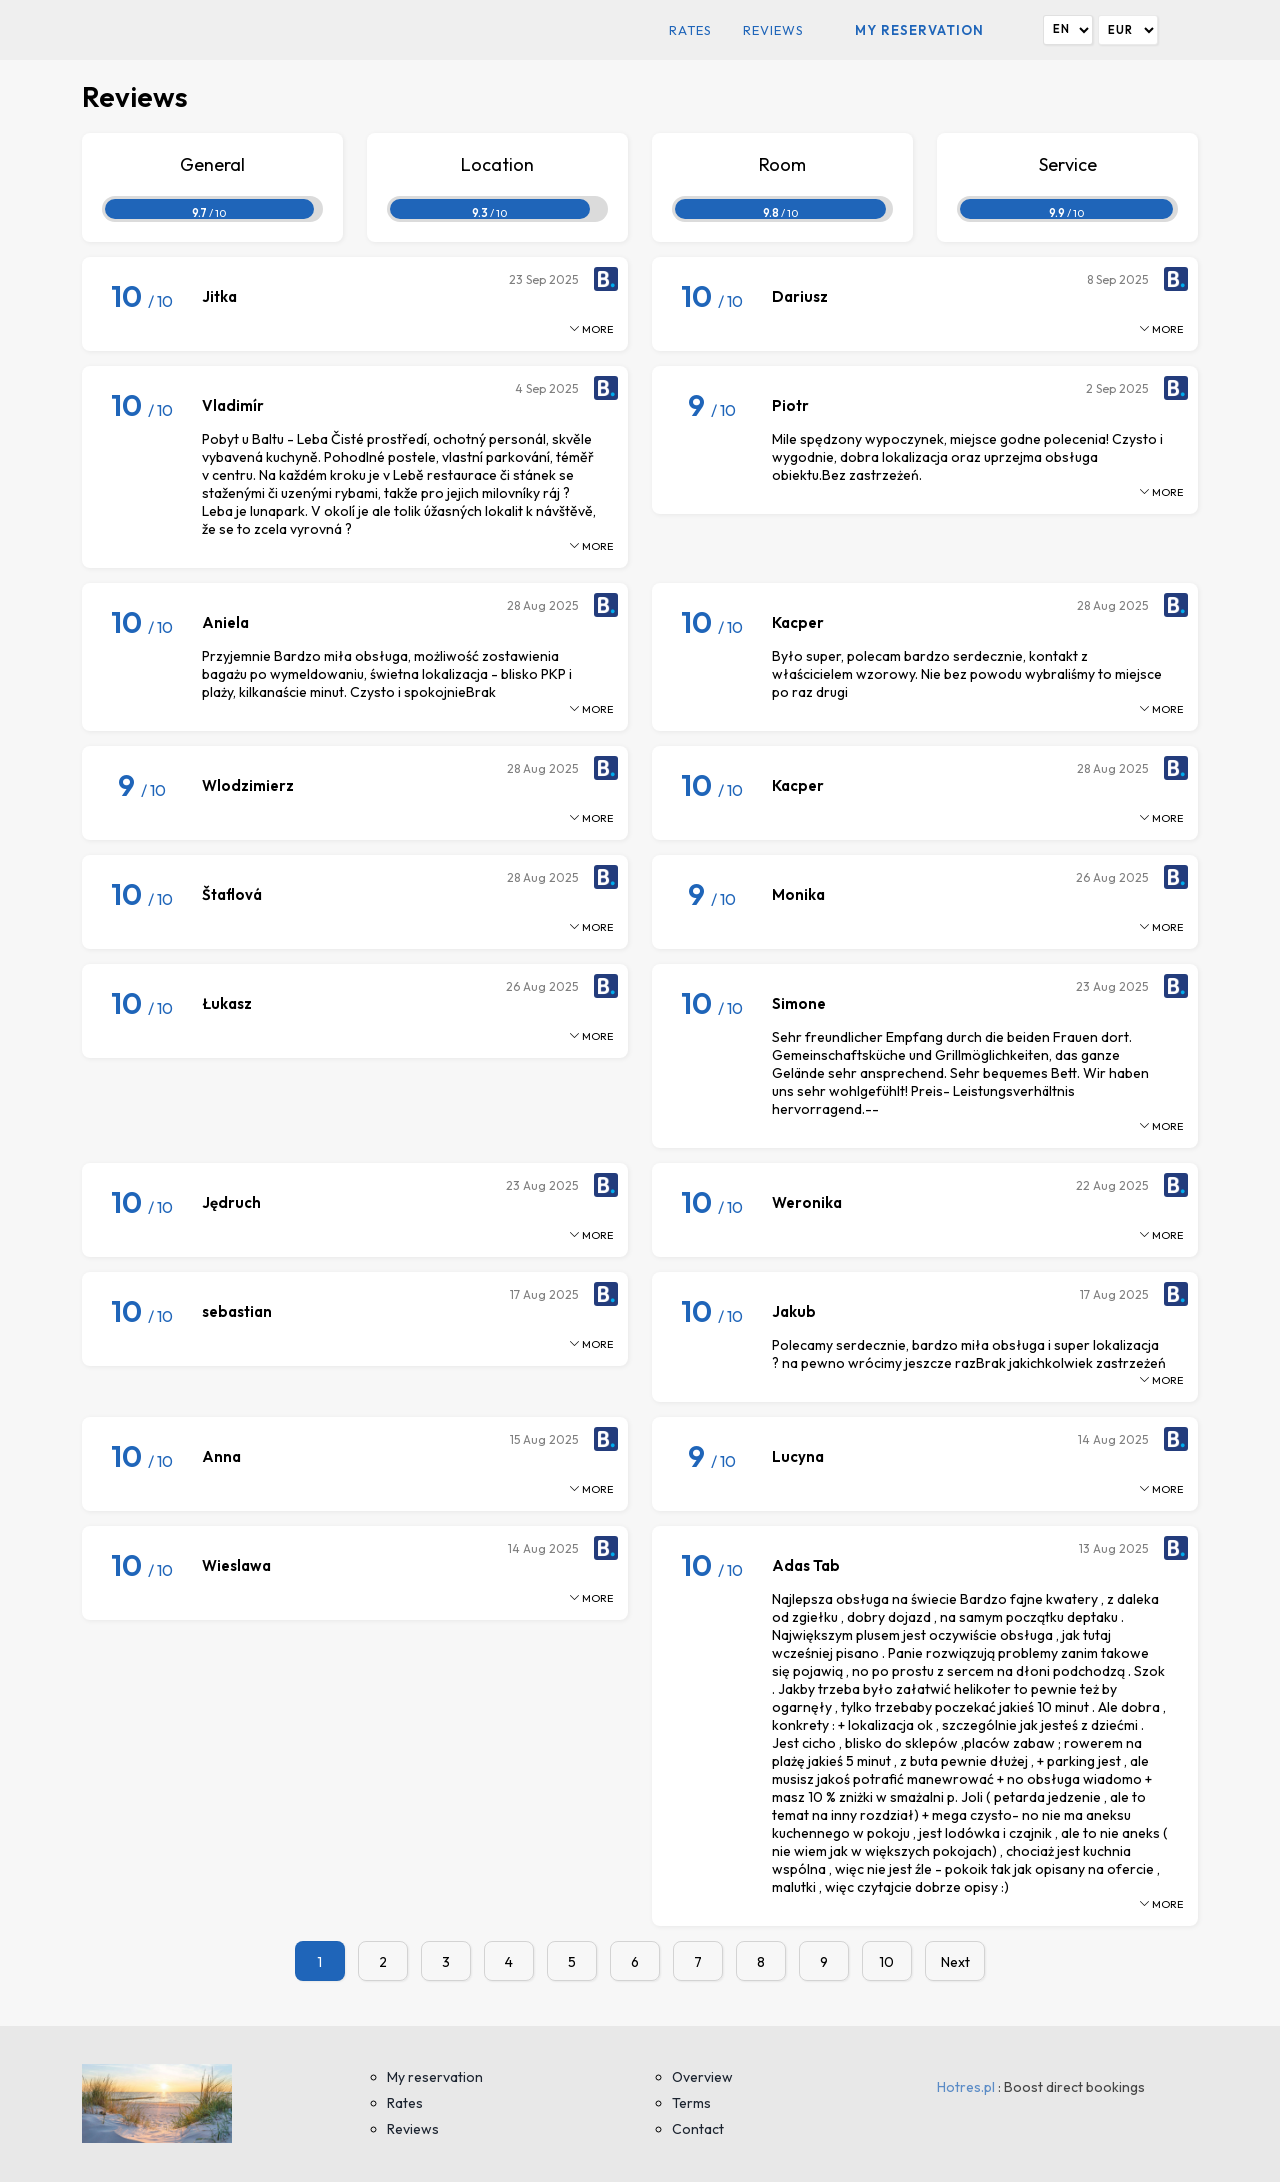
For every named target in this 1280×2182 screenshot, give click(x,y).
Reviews (773, 30)
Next (955, 1962)
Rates (690, 30)
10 (886, 1962)
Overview (702, 2077)
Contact (698, 2129)
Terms (691, 2103)
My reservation (919, 30)
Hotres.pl (966, 2087)
